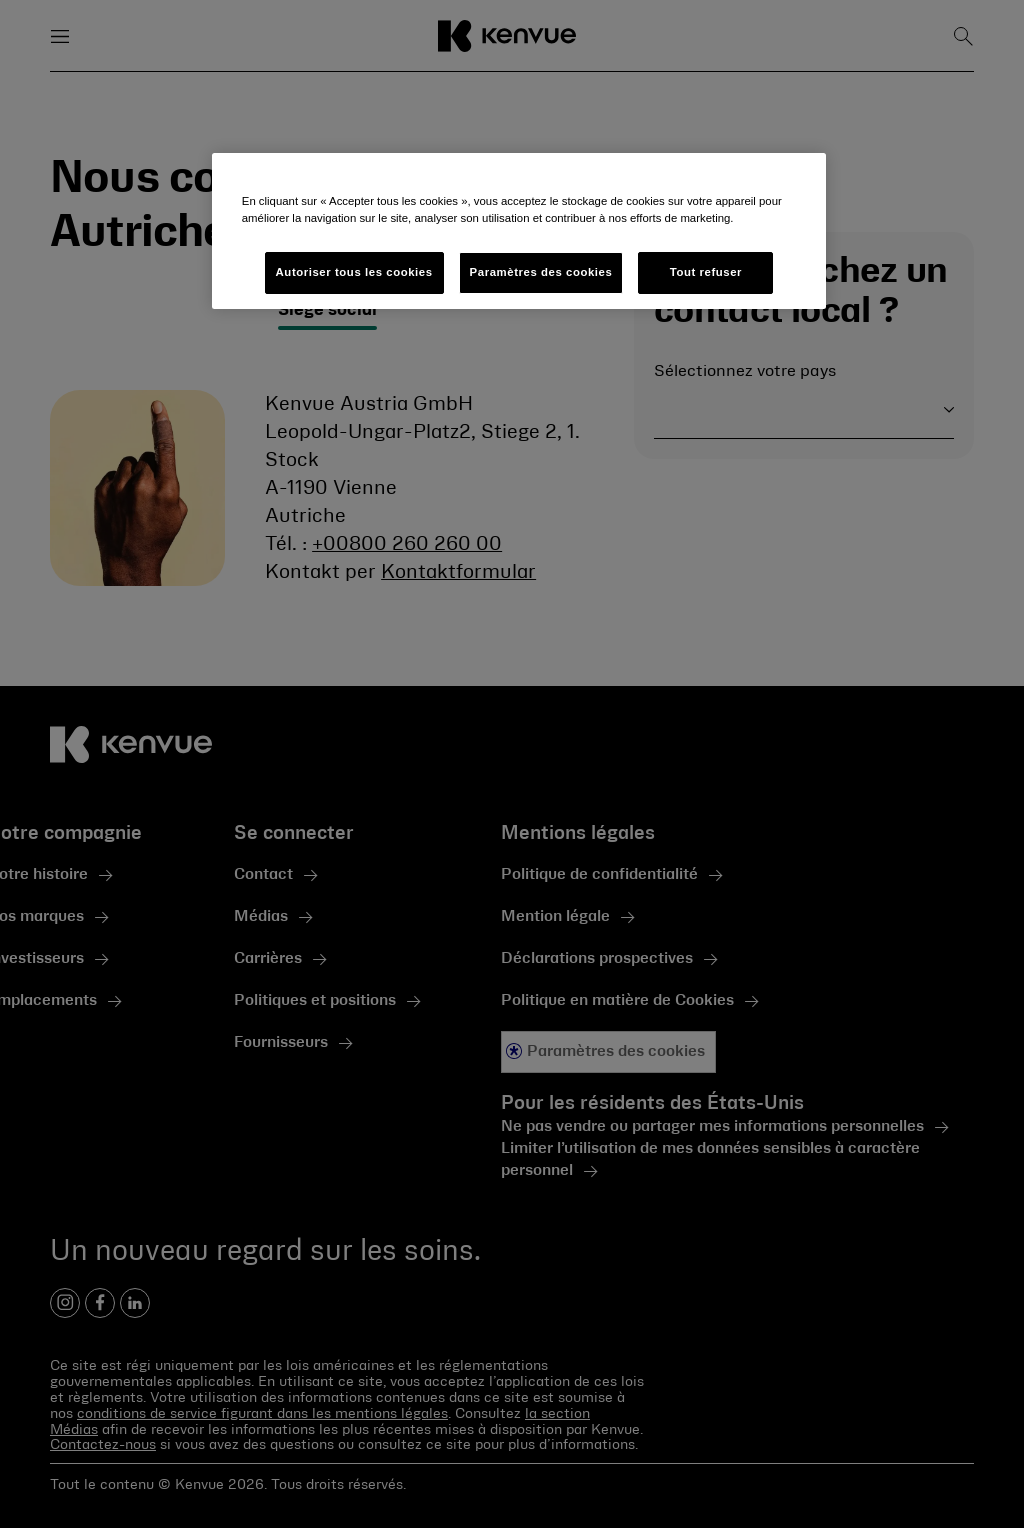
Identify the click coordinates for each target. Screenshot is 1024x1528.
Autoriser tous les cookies (354, 272)
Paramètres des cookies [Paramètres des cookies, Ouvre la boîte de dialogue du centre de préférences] (541, 272)
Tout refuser (706, 272)
